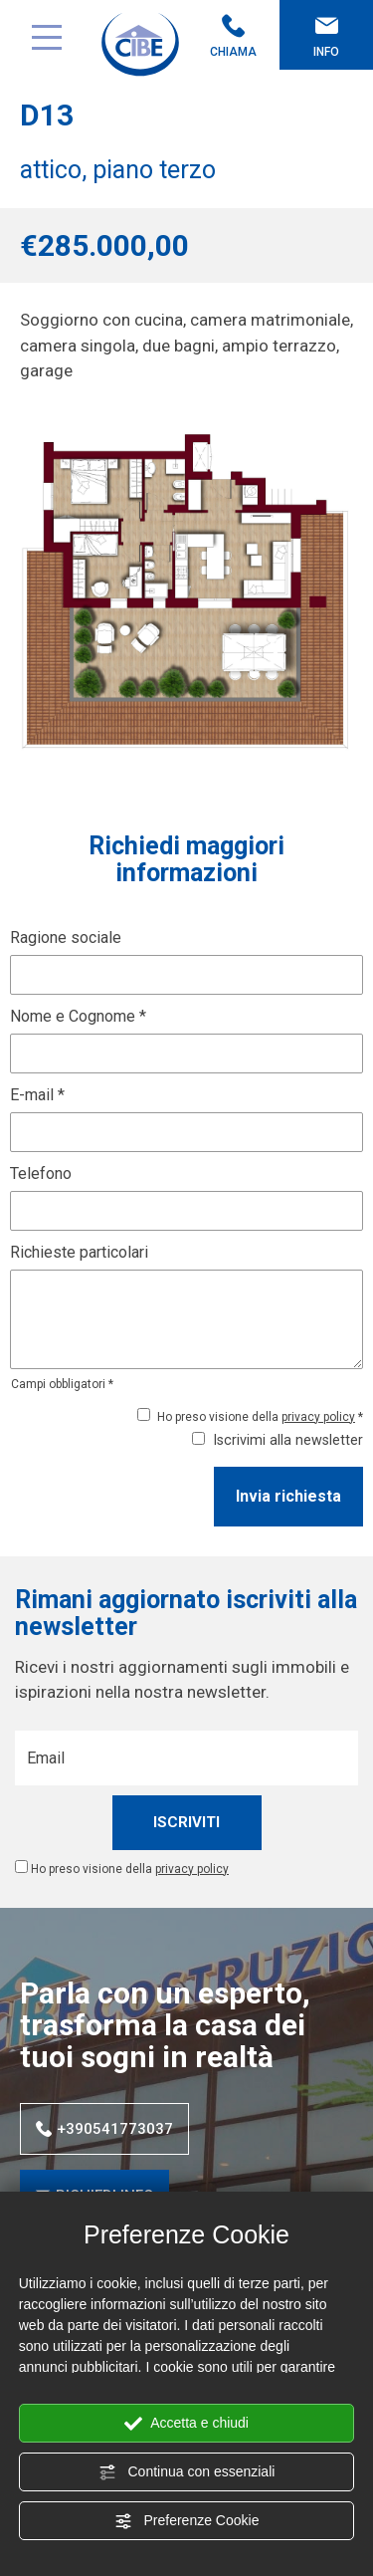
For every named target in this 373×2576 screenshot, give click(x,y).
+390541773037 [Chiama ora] (104, 2129)
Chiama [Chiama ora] (234, 36)
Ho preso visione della (130, 1869)
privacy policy (318, 1417)
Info (326, 36)
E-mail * (37, 1094)
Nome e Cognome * (78, 1016)
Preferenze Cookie (187, 2521)
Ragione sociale (65, 937)
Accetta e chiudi (186, 2424)
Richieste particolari (79, 1252)
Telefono (41, 1173)
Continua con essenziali (187, 2472)
